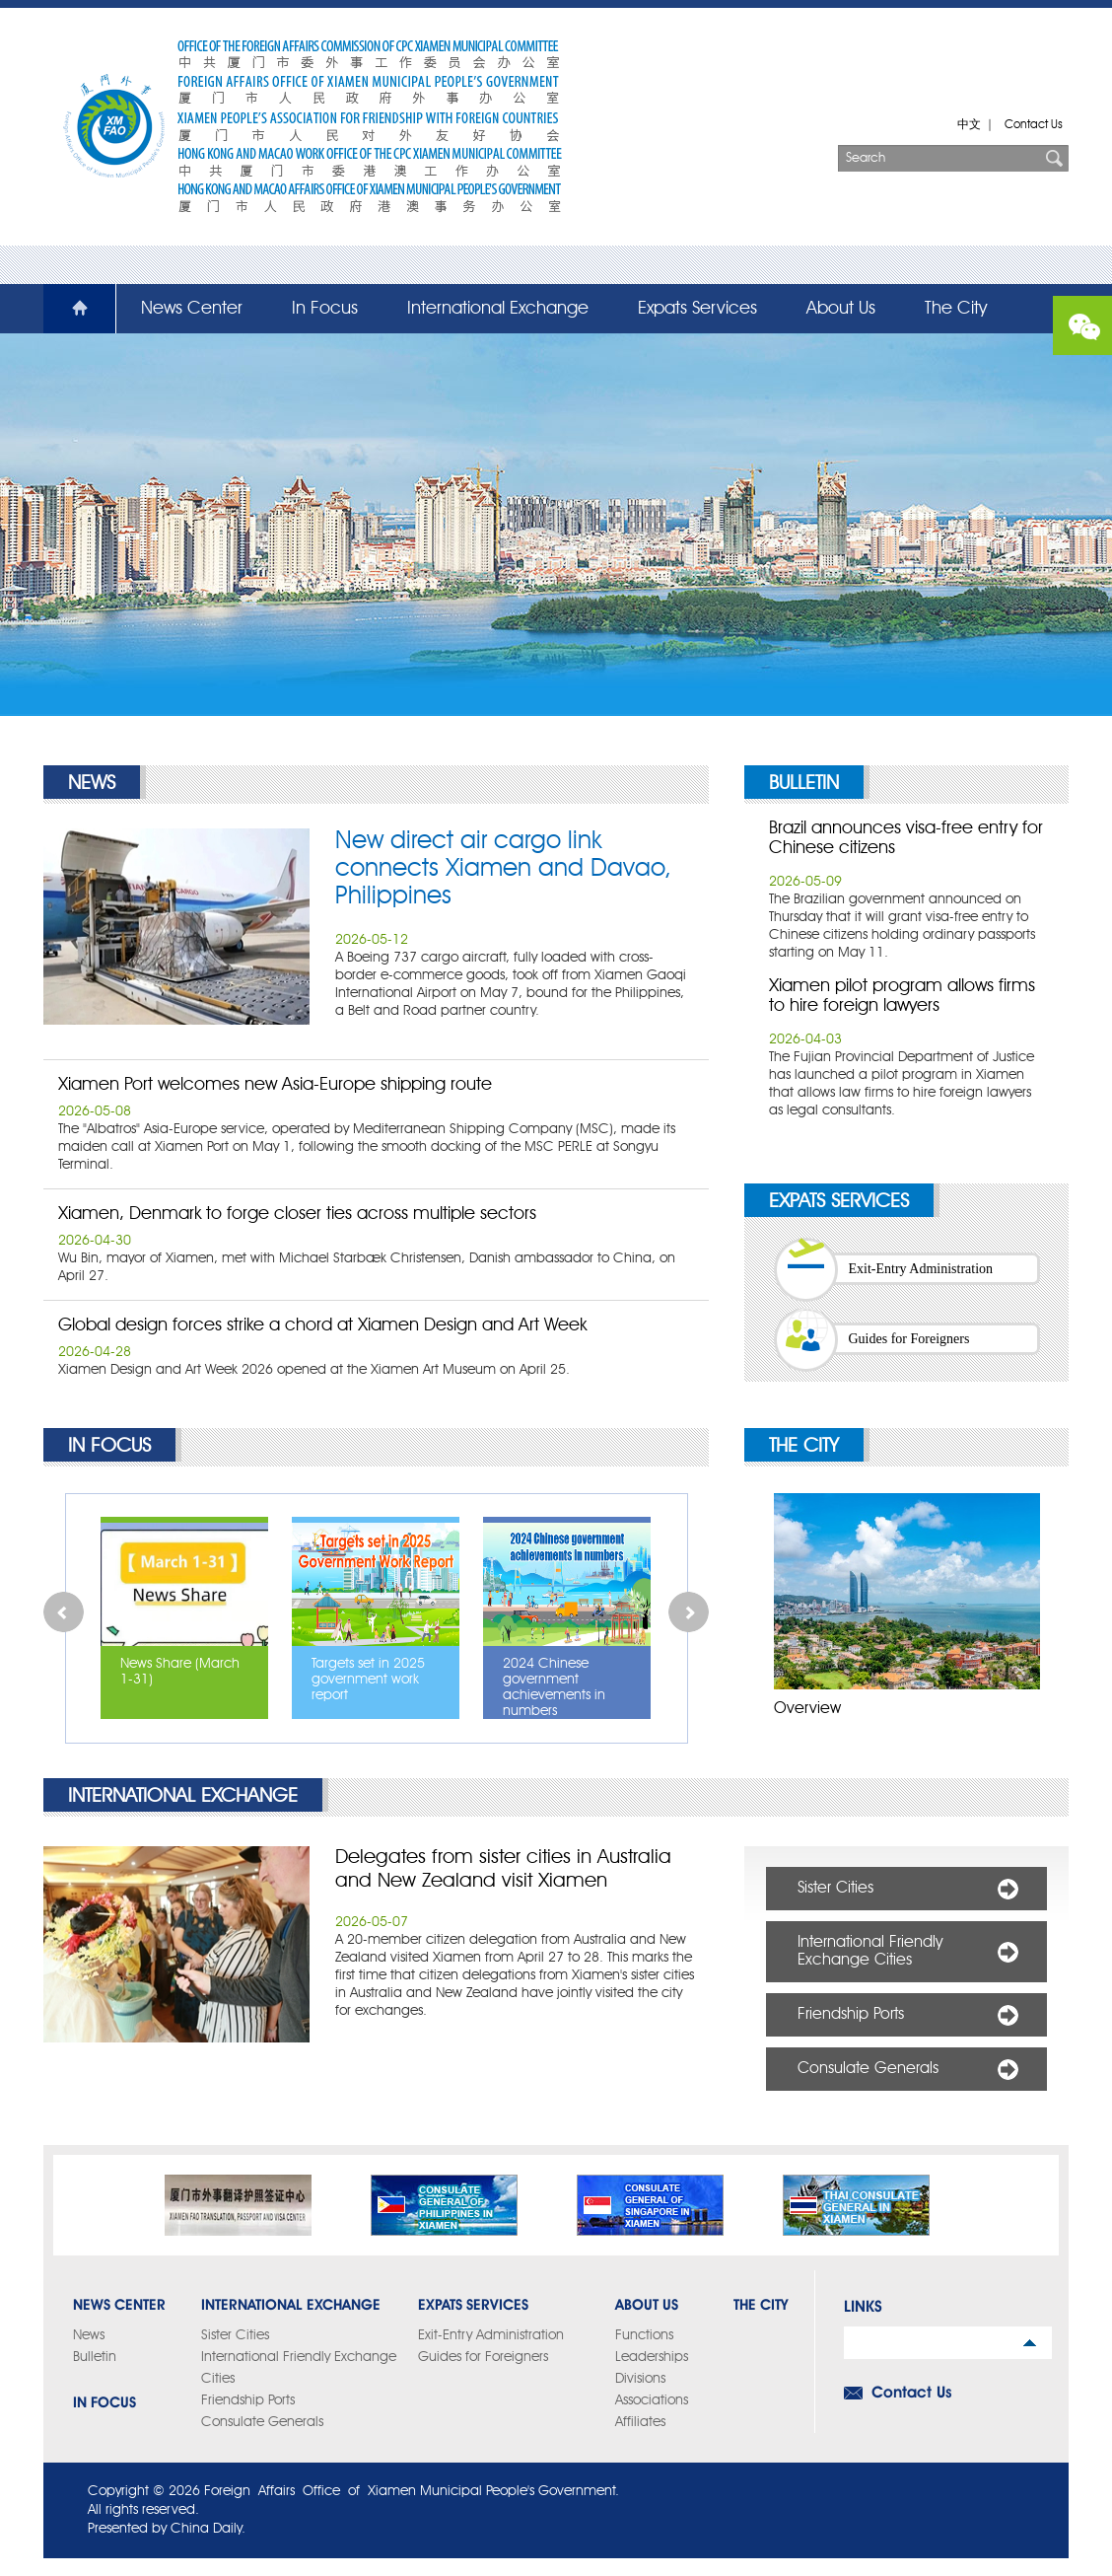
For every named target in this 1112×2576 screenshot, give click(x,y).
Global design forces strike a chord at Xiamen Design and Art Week (322, 1325)
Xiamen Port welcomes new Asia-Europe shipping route (275, 1085)
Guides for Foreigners (909, 1338)
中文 (969, 125)
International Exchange (498, 309)
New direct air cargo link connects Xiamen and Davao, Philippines (503, 869)
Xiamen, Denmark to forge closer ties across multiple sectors (297, 1214)
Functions (644, 2335)
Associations (651, 2400)
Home (68, 308)
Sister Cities (835, 1888)
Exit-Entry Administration (921, 1268)
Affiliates (640, 2422)
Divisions (640, 2379)
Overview (807, 1709)
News (91, 784)
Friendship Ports (851, 2015)
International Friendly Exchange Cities (870, 1951)
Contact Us (1034, 125)
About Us (840, 309)
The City (956, 309)
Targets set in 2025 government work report (368, 1679)
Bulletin (804, 784)
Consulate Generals (868, 2069)
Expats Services (697, 309)
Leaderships (651, 2357)
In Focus (325, 309)
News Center (192, 309)
